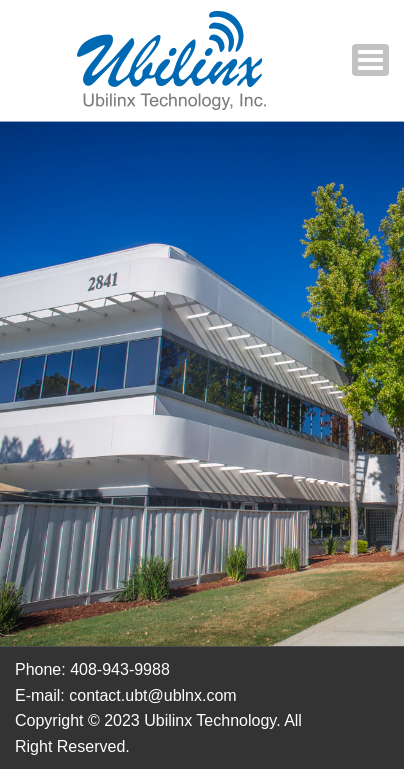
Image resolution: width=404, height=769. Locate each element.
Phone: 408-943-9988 (92, 669)
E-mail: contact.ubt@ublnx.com (126, 695)
